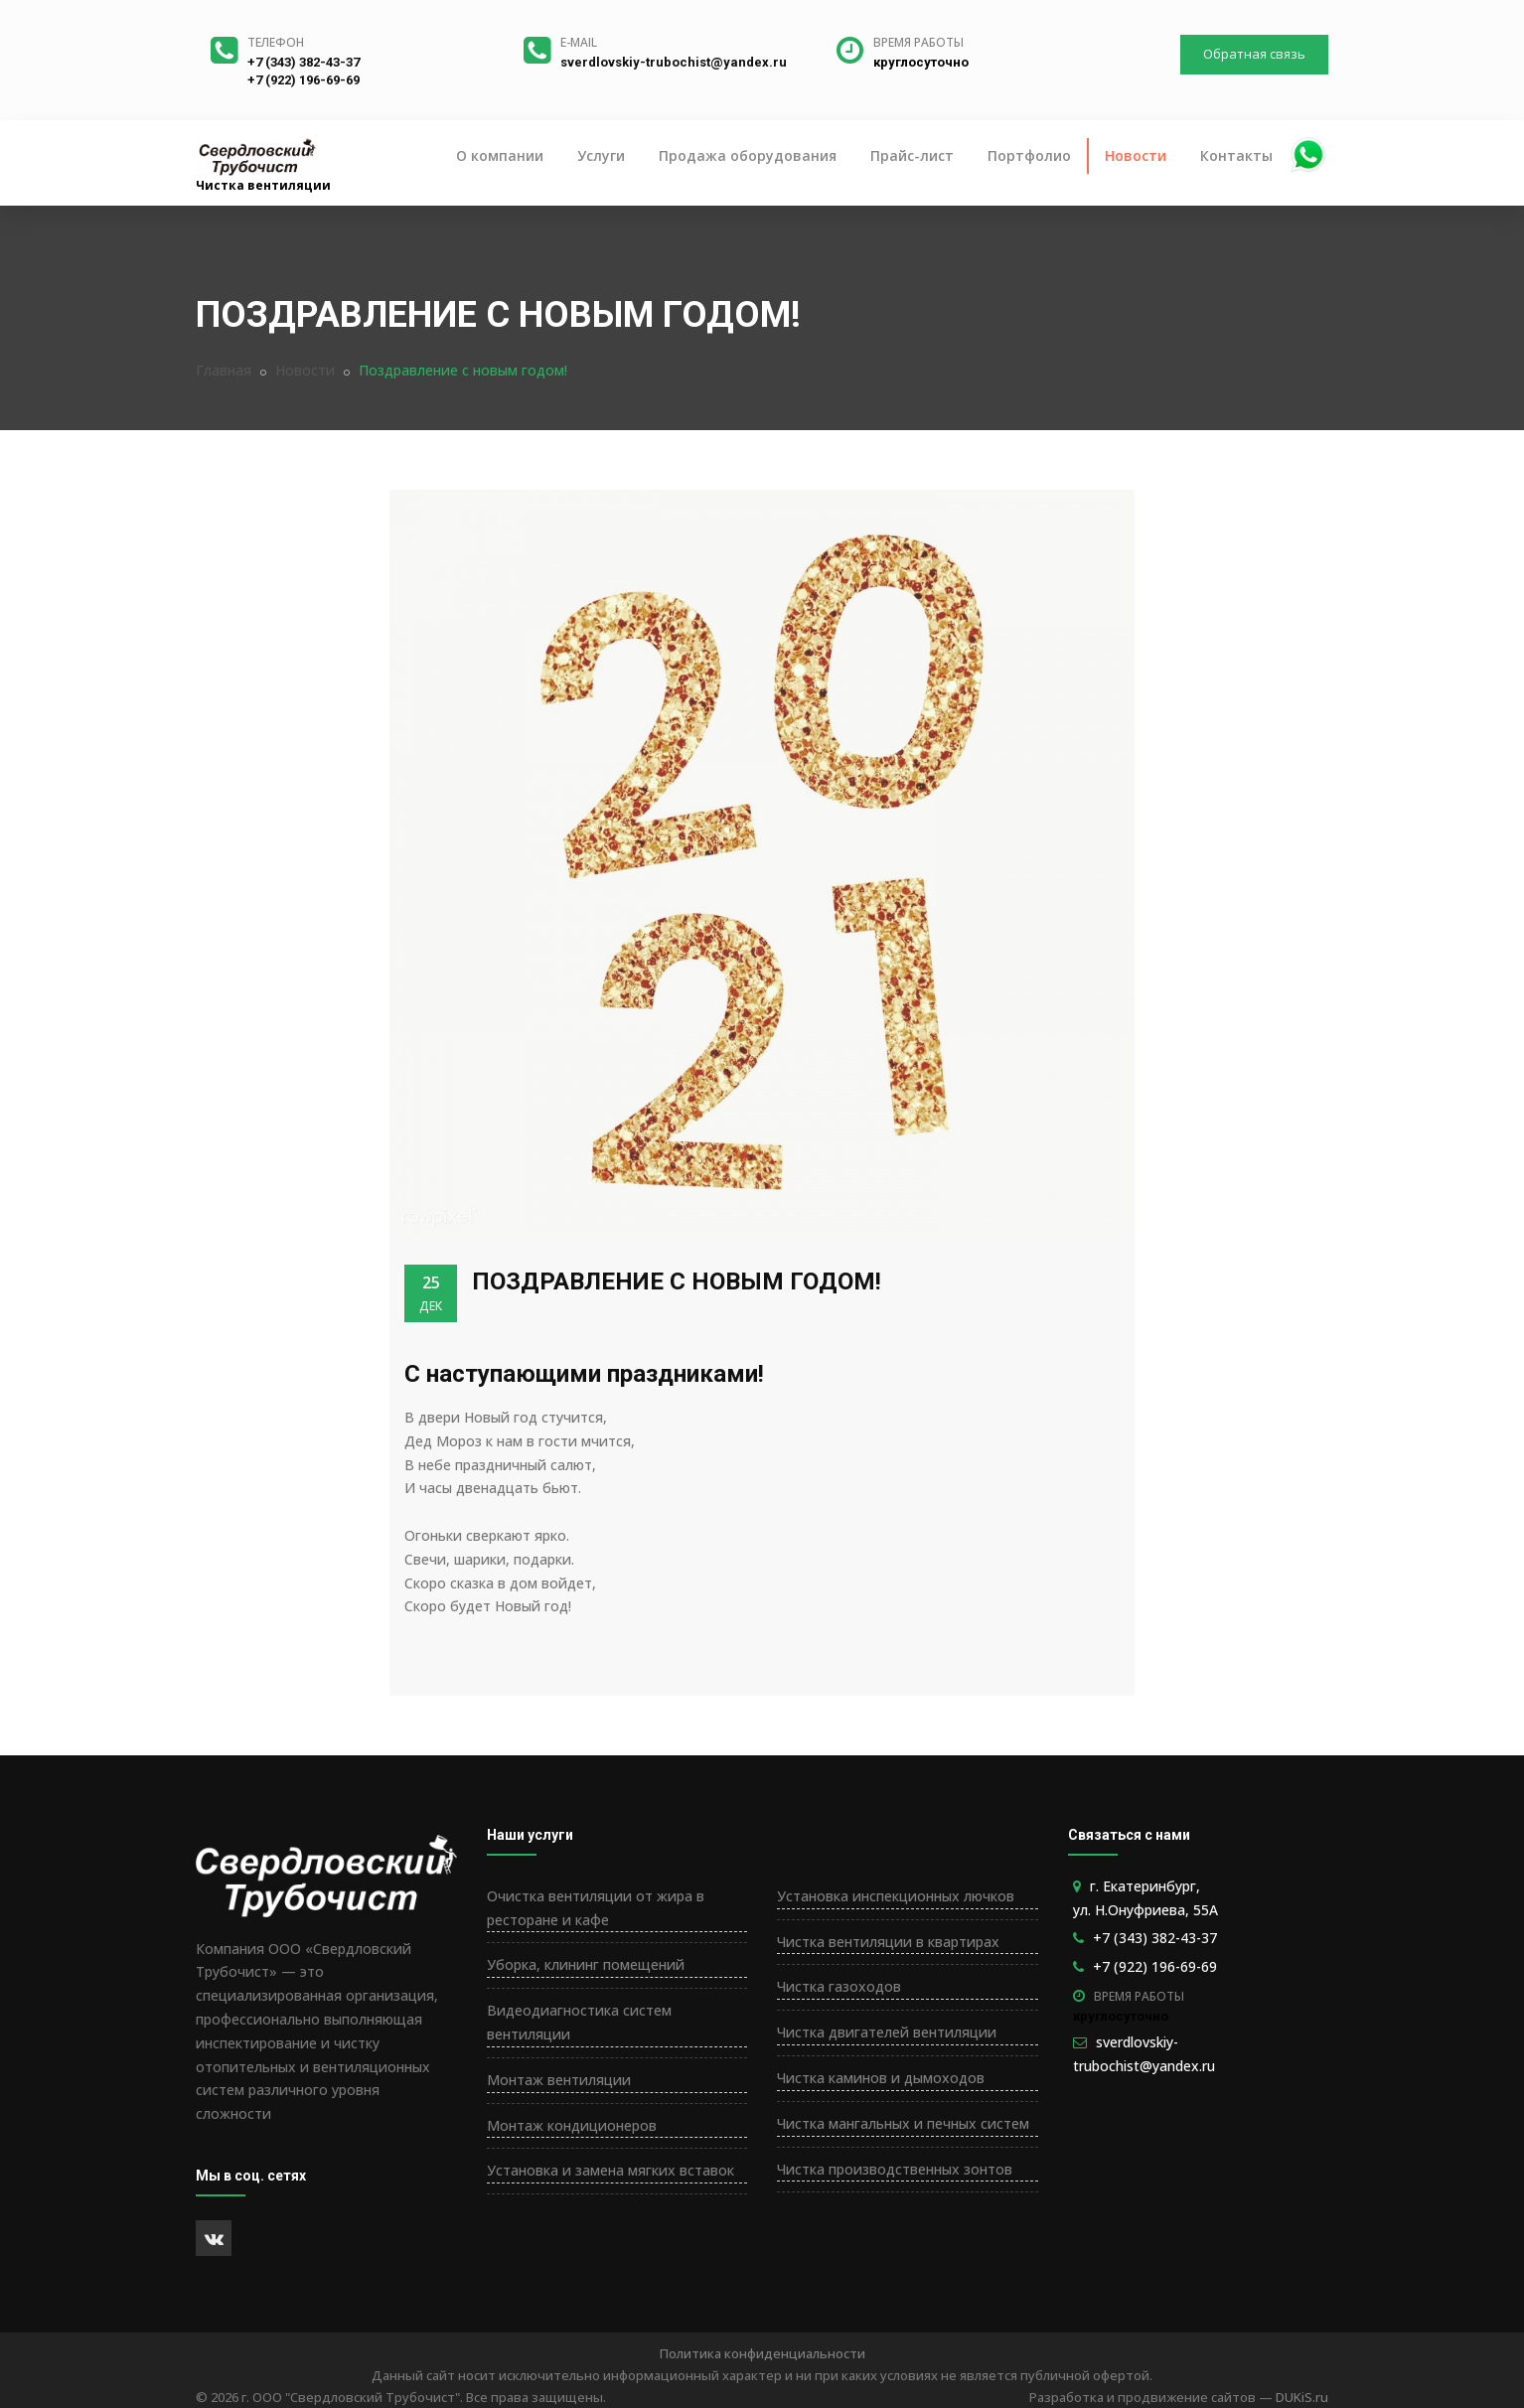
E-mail (578, 42)
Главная (223, 370)
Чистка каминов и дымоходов (881, 2077)
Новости (1135, 155)
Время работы (918, 42)
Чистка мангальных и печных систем (903, 2123)
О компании (499, 155)
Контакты (1236, 155)
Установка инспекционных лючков (895, 1895)
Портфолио (1029, 155)
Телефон (275, 42)
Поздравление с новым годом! (676, 1281)
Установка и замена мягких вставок (610, 2170)
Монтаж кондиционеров (572, 2125)
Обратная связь (1254, 54)
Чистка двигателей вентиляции (886, 2032)
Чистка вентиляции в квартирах (888, 1941)
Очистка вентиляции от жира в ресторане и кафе (595, 1907)
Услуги (601, 155)
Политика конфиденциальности (762, 2353)
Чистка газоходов (839, 1986)
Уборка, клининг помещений (586, 1964)
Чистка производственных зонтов (894, 2169)
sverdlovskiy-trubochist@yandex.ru (673, 62)
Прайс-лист (912, 155)
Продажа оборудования (748, 155)
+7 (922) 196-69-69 (303, 80)
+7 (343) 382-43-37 (303, 62)
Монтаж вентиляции (559, 2079)
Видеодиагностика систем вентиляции (579, 2022)
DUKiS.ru (1302, 2397)
